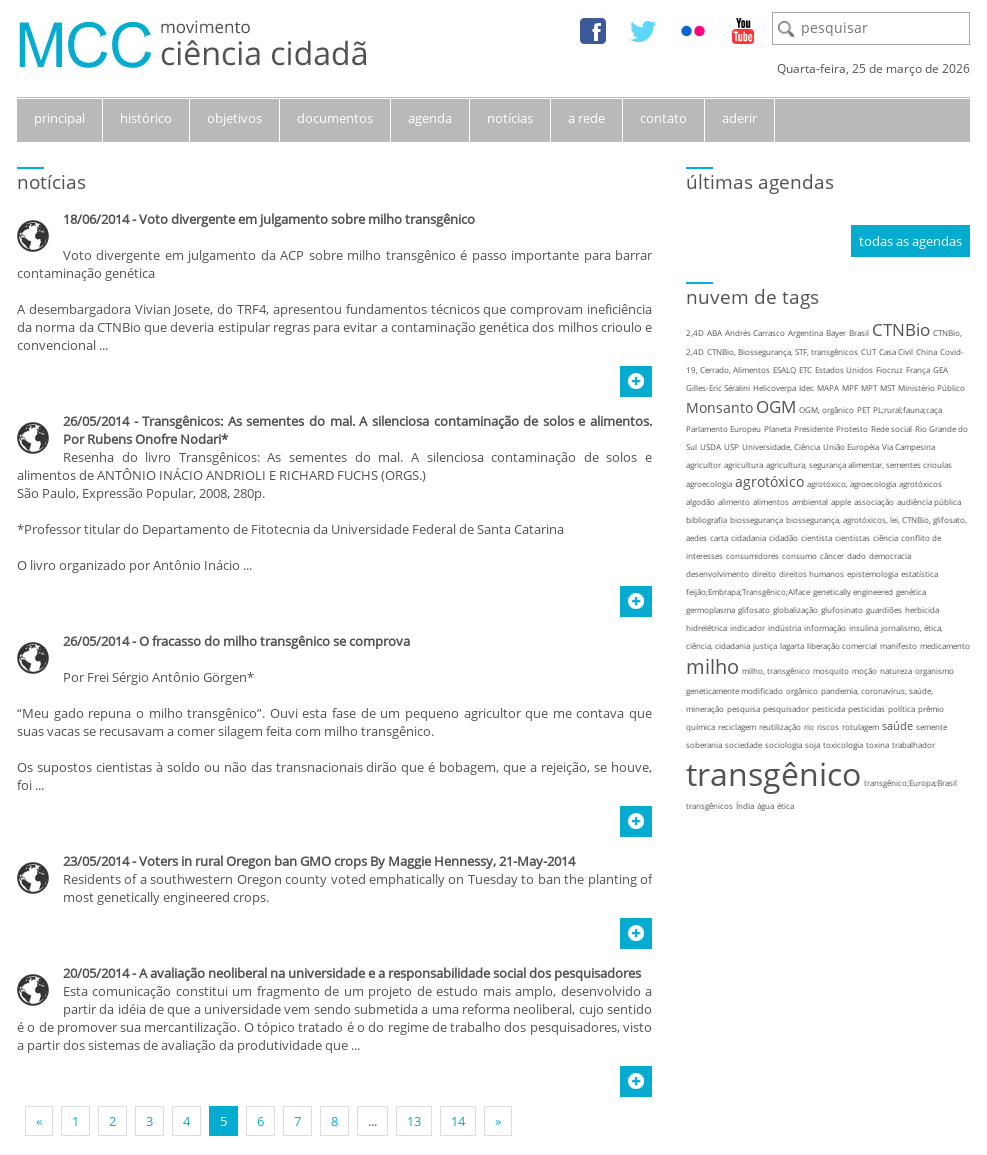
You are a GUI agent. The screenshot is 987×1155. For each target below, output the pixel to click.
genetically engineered (853, 591)
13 (414, 1121)
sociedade (743, 744)
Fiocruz (889, 369)
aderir (739, 118)
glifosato (754, 609)
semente (931, 726)
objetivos (234, 118)
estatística (919, 573)
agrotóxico (769, 481)
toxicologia (843, 744)
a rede (586, 118)
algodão (700, 501)
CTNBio (901, 329)
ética (785, 805)
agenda (430, 118)
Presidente (813, 428)
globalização (795, 609)
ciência (885, 537)
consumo (799, 555)
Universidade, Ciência (781, 446)
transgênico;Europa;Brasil (910, 782)
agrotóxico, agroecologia (851, 483)
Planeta (777, 428)
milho (712, 666)
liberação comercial (842, 645)
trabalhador (913, 744)
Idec (806, 387)
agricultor (703, 464)
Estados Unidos (844, 369)
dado (856, 555)
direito (764, 573)
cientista (816, 537)
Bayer (836, 332)
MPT (869, 387)
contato (663, 118)
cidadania (748, 537)
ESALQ (784, 369)
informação (825, 627)
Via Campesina (908, 446)
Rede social (891, 428)
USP (731, 446)
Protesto (852, 428)
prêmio (931, 708)
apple (841, 501)
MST (887, 387)
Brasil (859, 332)
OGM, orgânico (826, 409)
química (700, 726)
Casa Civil (896, 351)
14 (458, 1121)
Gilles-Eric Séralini (718, 387)
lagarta (792, 645)
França (918, 369)
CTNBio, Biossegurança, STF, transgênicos (782, 351)
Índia (745, 805)
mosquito (831, 670)
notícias (510, 118)
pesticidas (866, 708)
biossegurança (756, 519)
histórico (146, 118)
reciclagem (737, 726)
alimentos (771, 501)
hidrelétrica (706, 627)
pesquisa (743, 708)
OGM (776, 406)
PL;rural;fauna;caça (907, 409)
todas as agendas (910, 241)
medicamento (945, 645)
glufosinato (842, 609)
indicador (747, 627)
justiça (765, 645)
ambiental (810, 501)
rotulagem (860, 726)
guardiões (884, 609)
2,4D (695, 332)
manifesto (898, 645)
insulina (863, 627)
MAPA (828, 387)
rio (809, 726)
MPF (850, 387)
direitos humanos (811, 573)
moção (864, 670)
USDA (710, 446)
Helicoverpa (774, 387)
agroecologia (709, 483)
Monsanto (719, 407)
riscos (828, 726)
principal (59, 118)
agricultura (743, 464)
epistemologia (872, 573)
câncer (832, 555)
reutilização (780, 726)
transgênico (773, 773)
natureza (896, 670)
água (765, 805)
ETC (805, 369)
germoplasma (710, 609)
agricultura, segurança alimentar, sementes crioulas (859, 464)
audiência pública (929, 501)
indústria (784, 627)
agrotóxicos (920, 483)
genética (911, 591)
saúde (897, 725)
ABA (714, 332)
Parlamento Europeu (723, 428)
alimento (734, 501)
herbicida (922, 609)
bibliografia (706, 519)
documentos (335, 118)
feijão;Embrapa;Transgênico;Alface (748, 591)
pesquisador (786, 708)
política (901, 708)
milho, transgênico (776, 670)
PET (863, 409)
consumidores (752, 555)
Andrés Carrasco (755, 332)
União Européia (851, 446)
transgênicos (709, 805)
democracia (890, 555)
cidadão (783, 537)
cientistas (852, 537)
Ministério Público (931, 387)
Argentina (805, 332)
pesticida (828, 708)
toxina (877, 744)
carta (719, 537)
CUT (868, 351)
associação (874, 501)
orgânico (802, 690)
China (926, 351)
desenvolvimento (717, 573)
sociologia (783, 744)
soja (812, 744)
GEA (940, 369)
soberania (704, 744)
